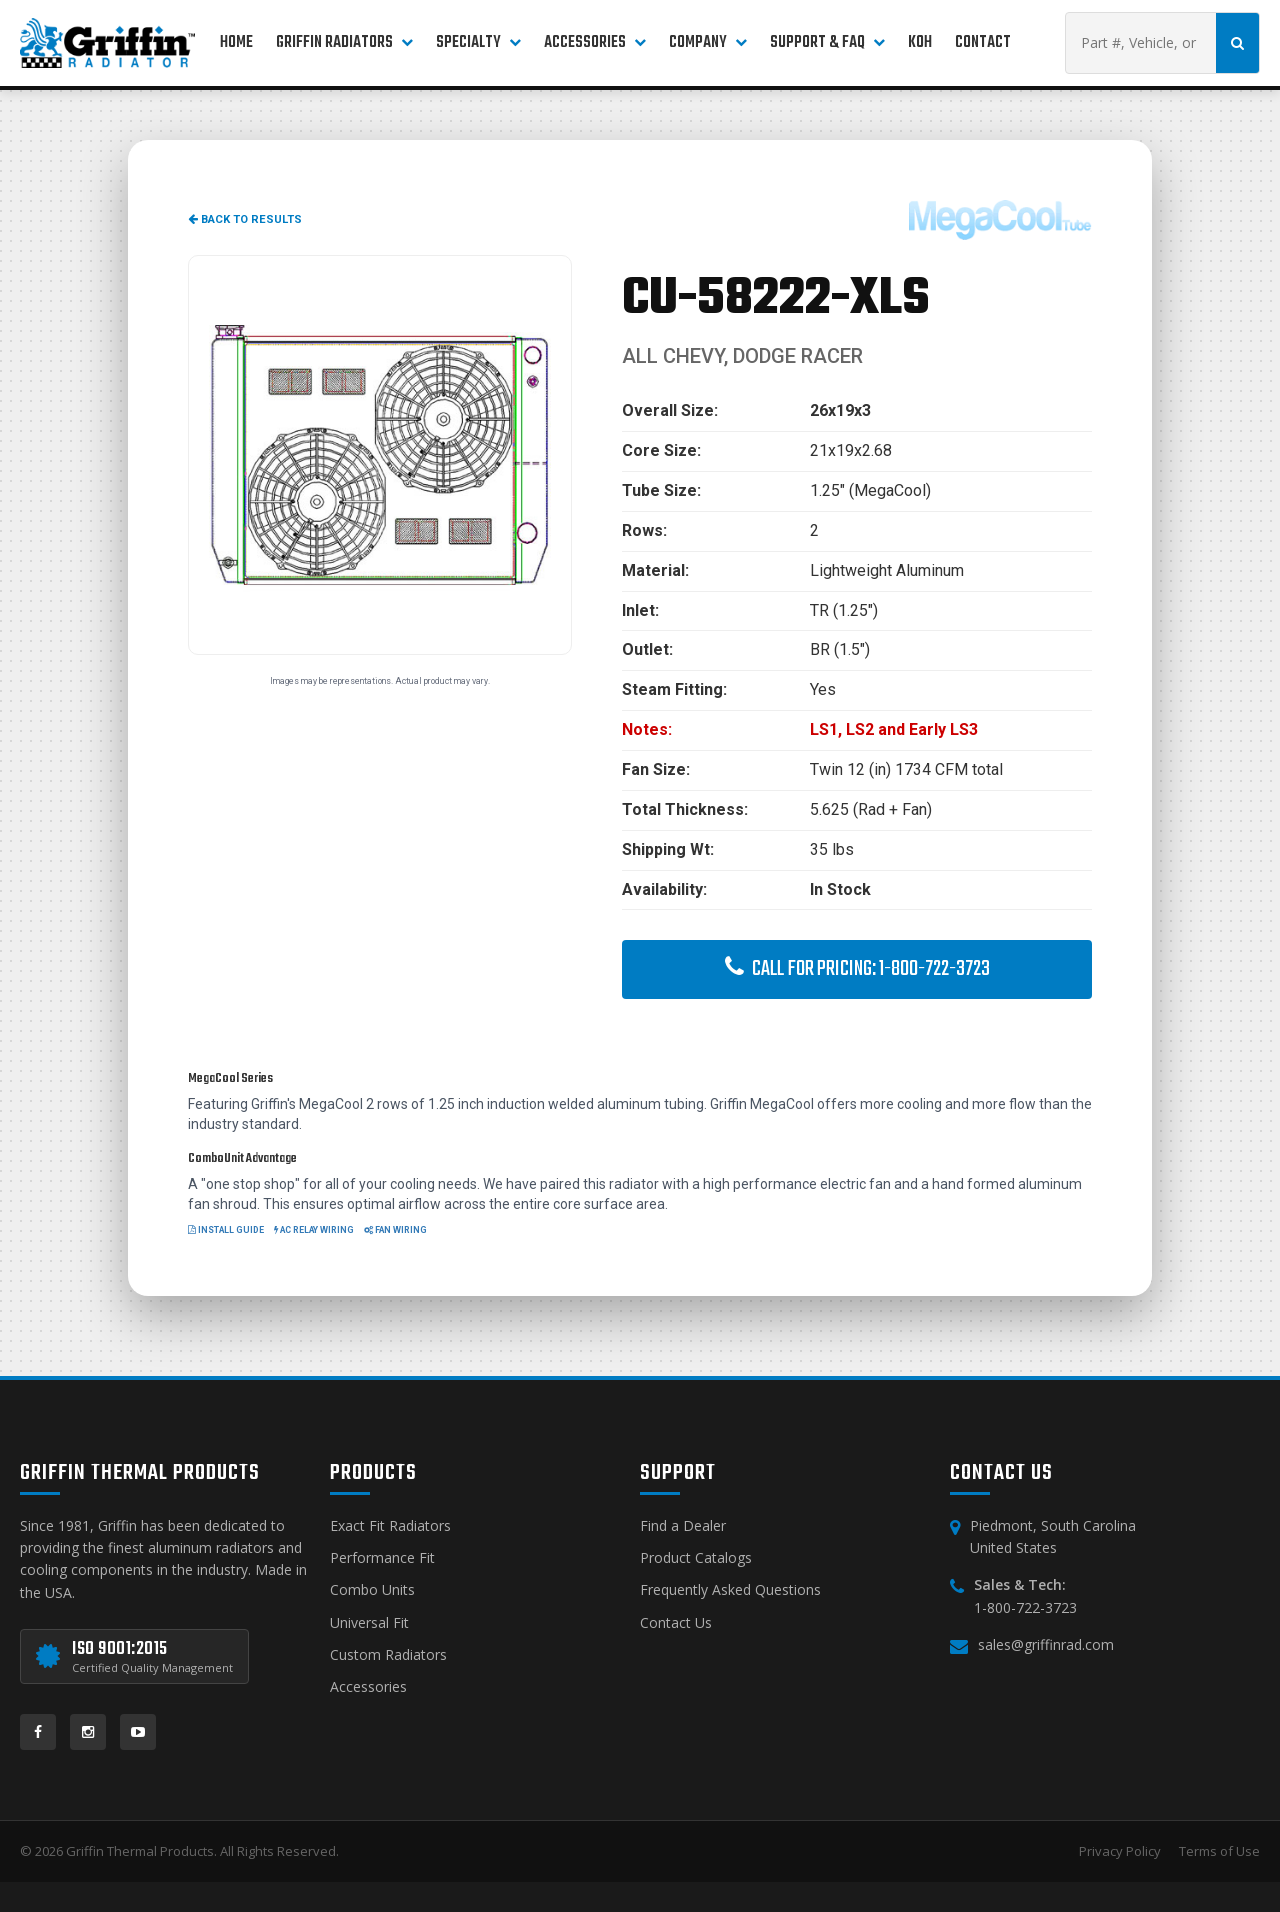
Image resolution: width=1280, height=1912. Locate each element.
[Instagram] (88, 1732)
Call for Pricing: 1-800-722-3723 (857, 969)
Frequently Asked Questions (730, 1589)
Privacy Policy (1120, 1851)
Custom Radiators (388, 1654)
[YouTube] (138, 1732)
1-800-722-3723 (1025, 1607)
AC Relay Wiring (314, 1230)
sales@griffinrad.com (1046, 1644)
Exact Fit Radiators (390, 1525)
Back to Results (245, 219)
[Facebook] (38, 1732)
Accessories (368, 1686)
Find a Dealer (683, 1525)
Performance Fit (382, 1557)
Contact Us (676, 1622)
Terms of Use (1219, 1851)
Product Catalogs (696, 1557)
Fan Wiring (395, 1230)
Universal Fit (369, 1622)
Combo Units (372, 1589)
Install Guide (226, 1230)
